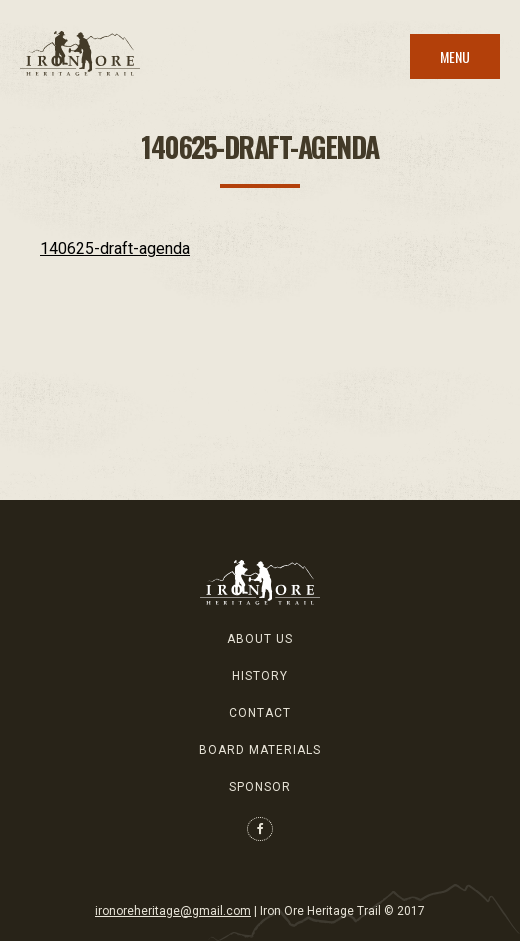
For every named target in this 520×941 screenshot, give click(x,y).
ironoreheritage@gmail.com (173, 911)
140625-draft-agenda (115, 248)
